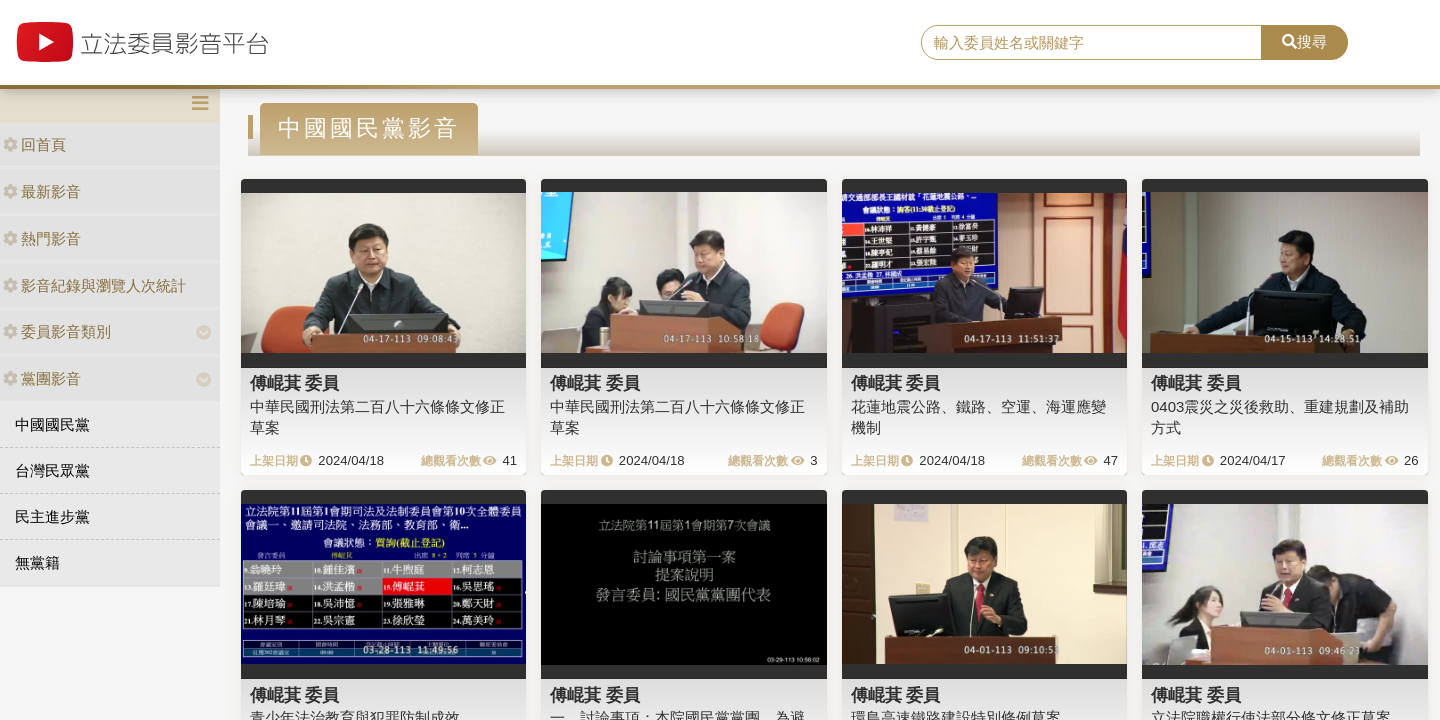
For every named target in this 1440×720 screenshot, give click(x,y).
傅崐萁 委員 (295, 383)
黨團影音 (42, 378)
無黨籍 (37, 562)
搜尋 (1304, 41)
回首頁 (34, 144)
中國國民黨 (52, 424)
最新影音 (42, 191)
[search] (1091, 43)
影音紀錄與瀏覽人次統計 (94, 285)
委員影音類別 (57, 331)
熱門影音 (42, 238)
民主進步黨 (52, 516)
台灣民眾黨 (52, 470)
